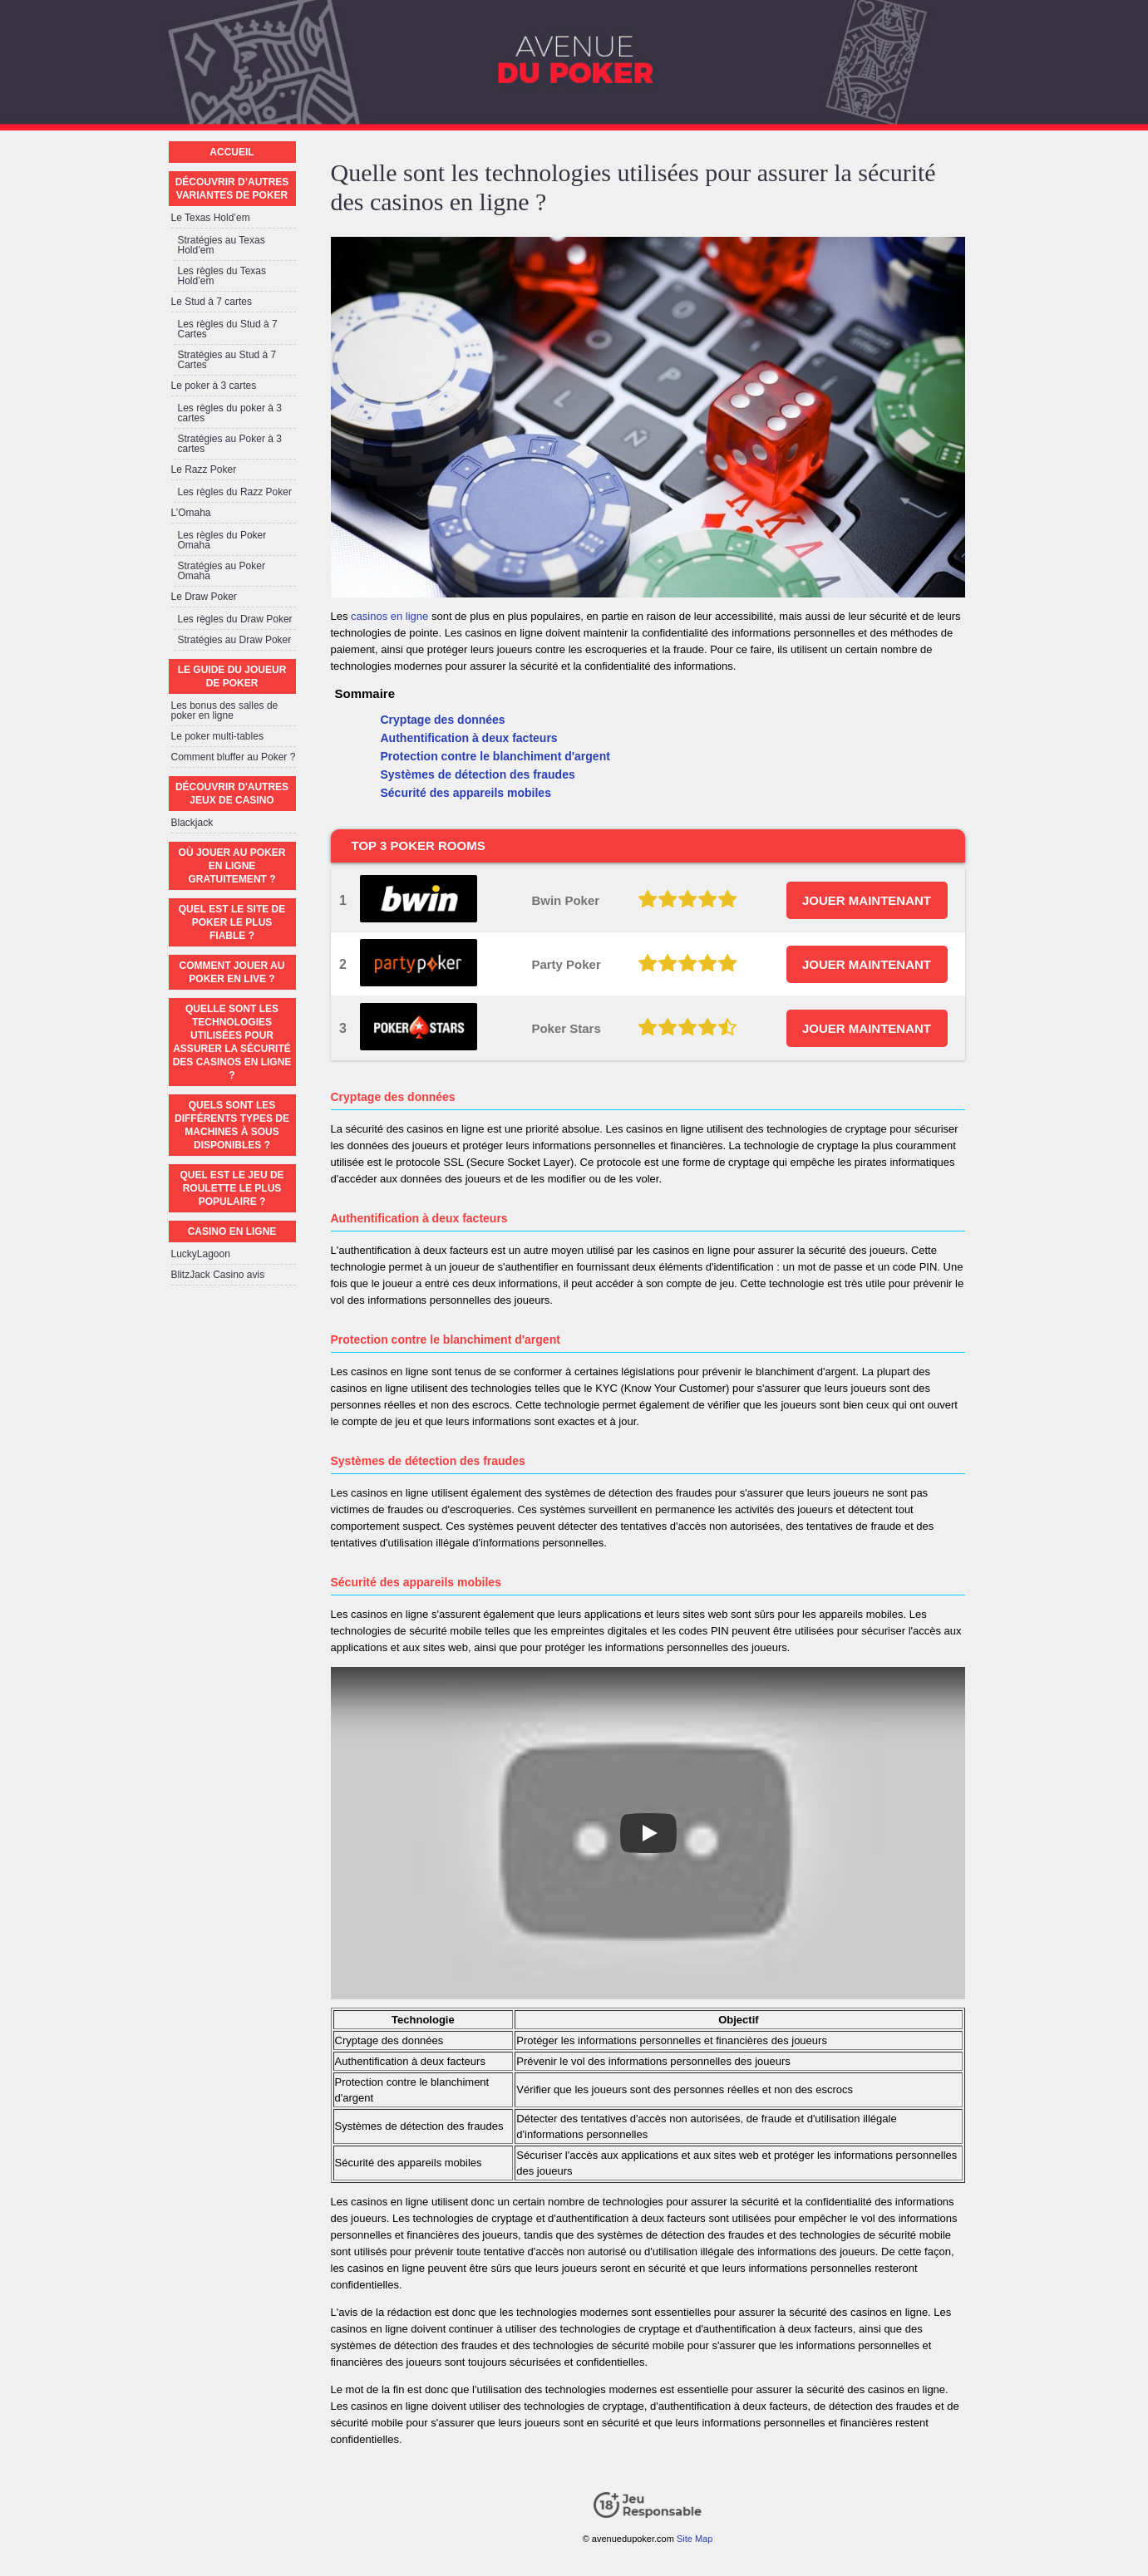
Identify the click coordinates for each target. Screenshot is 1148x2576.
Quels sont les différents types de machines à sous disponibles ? (232, 1125)
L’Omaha (191, 513)
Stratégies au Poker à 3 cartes (230, 444)
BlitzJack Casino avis (218, 1275)
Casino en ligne (232, 1231)
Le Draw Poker (204, 596)
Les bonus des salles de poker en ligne (224, 710)
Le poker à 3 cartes (214, 385)
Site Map (694, 2539)
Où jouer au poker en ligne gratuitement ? (232, 866)
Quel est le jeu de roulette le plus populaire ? (231, 1188)
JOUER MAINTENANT (866, 900)
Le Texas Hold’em (210, 218)
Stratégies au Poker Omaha (221, 571)
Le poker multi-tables (217, 736)
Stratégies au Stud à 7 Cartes (227, 360)
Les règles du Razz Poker (235, 492)
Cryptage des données (443, 719)
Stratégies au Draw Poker (235, 640)
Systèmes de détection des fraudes (478, 774)
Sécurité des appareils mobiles (466, 792)
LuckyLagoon (200, 1254)
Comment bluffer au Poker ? (233, 757)
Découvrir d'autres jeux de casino (231, 793)
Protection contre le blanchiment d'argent (495, 756)
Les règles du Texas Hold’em (222, 276)
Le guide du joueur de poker (232, 676)
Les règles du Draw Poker (235, 619)
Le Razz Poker (204, 469)
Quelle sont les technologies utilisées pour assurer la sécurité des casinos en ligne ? (232, 1042)
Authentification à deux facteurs (469, 738)
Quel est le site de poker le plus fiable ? (232, 922)
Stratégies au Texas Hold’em (221, 245)
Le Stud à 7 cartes (211, 301)
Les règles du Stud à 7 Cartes (228, 329)
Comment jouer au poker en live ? (232, 972)
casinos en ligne (389, 616)
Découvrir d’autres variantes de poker (232, 188)
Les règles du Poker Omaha (222, 540)
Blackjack (192, 822)
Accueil (231, 152)
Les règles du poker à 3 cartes (230, 413)
